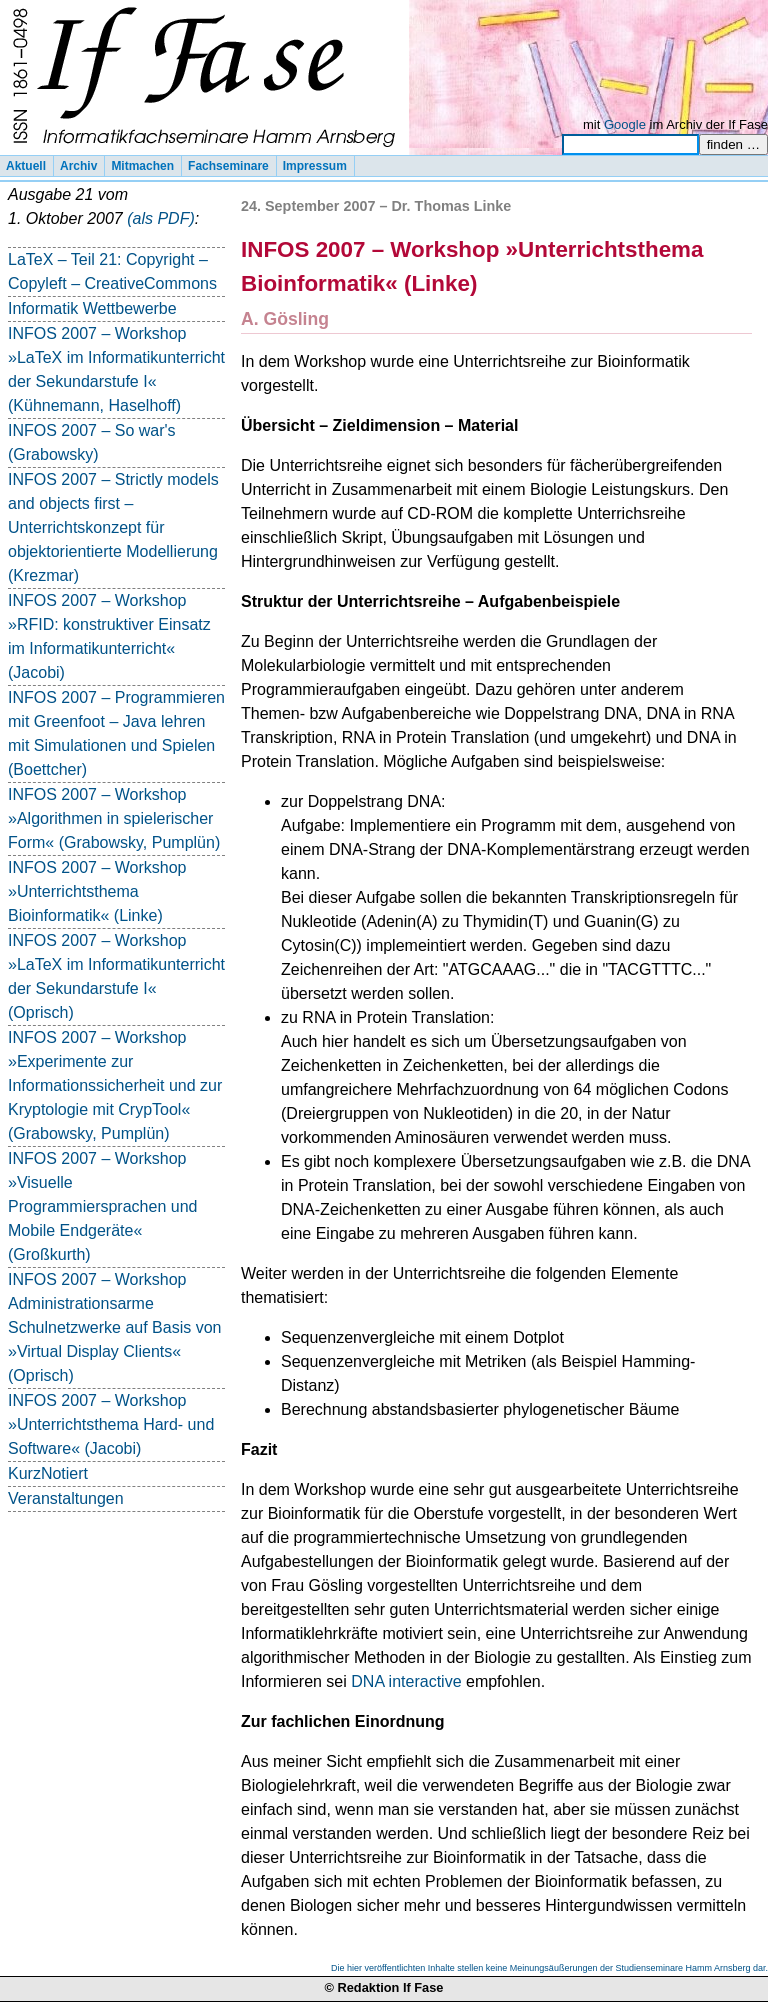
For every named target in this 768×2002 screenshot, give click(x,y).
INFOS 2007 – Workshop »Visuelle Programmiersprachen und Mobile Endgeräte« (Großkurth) (102, 1206)
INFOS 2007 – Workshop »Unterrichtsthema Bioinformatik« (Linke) (97, 891)
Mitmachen (142, 166)
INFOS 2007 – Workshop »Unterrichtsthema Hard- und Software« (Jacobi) (111, 1424)
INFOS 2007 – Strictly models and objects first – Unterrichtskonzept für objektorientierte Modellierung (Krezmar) (113, 527)
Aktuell (26, 166)
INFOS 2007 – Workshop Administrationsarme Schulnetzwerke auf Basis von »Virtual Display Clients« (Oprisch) (114, 1327)
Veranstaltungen (66, 1498)
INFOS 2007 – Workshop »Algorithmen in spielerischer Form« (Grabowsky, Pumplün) (114, 818)
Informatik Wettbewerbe (92, 308)
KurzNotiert (48, 1473)
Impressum (315, 166)
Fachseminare (228, 166)
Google (625, 124)
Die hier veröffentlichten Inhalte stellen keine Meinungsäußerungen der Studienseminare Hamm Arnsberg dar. (549, 1968)
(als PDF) (161, 218)
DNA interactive (406, 1681)
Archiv (78, 166)
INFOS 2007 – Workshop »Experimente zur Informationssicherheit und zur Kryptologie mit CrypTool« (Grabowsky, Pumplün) (115, 1085)
